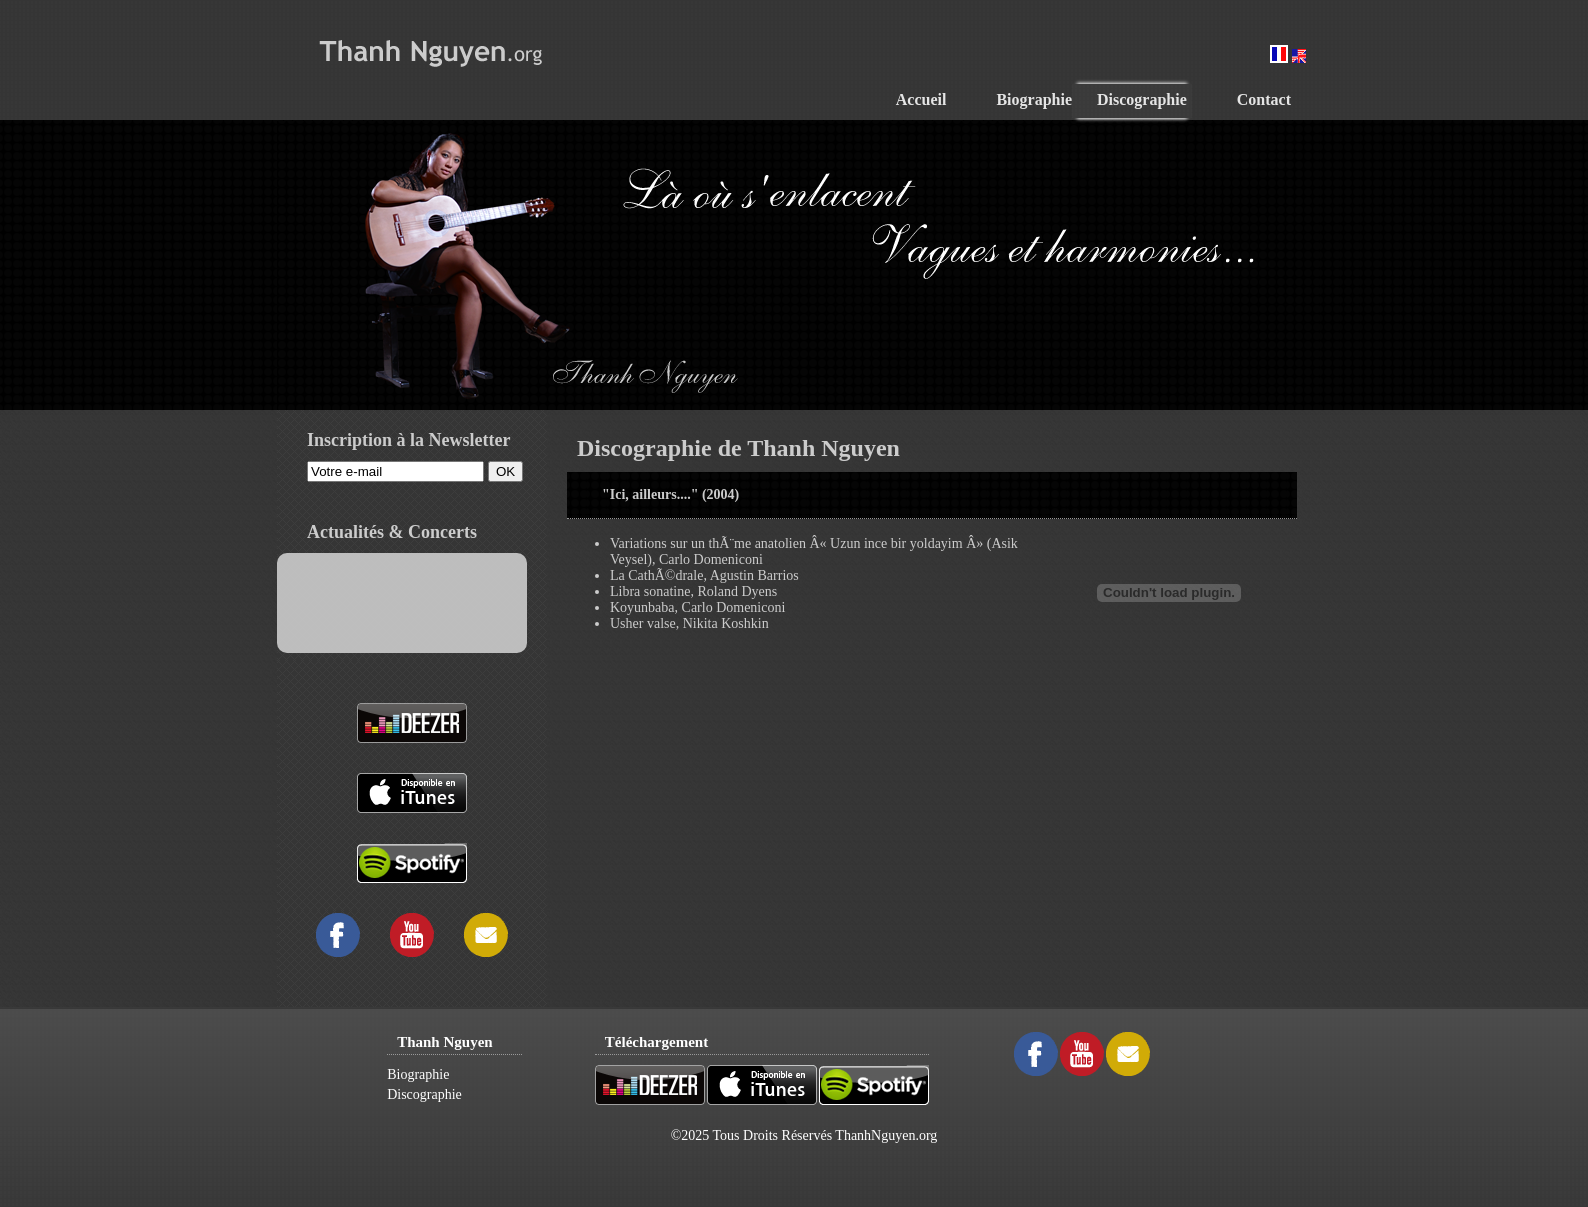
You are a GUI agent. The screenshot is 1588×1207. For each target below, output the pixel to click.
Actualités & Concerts (392, 532)
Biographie (418, 1074)
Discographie (424, 1094)
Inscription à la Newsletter (408, 440)
